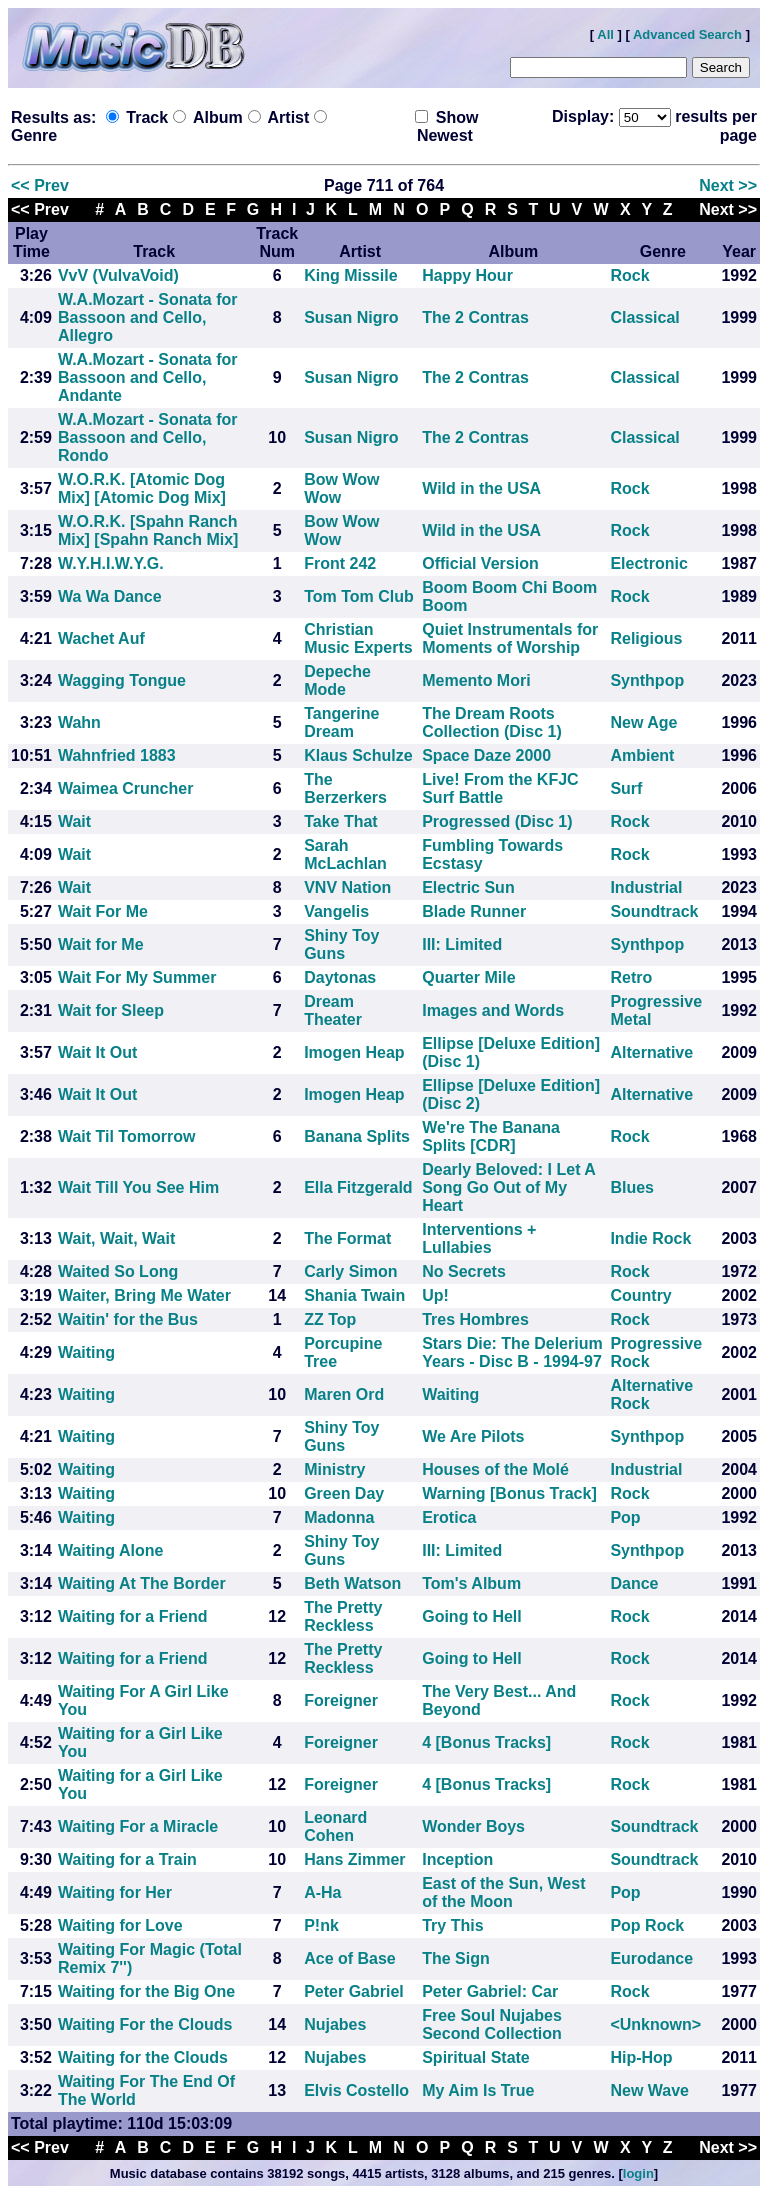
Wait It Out (97, 1052)
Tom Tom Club (359, 596)
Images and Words (493, 1010)
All (605, 34)
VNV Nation (347, 887)
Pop (625, 1517)
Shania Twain (354, 1295)
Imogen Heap (354, 1052)
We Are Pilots (473, 1436)
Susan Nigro (351, 317)
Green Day (344, 1493)
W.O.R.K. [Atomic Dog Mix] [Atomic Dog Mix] (142, 488)
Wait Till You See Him (138, 1187)
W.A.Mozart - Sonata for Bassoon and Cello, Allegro (148, 317)
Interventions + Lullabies (479, 1238)
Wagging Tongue (122, 680)
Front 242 (340, 563)
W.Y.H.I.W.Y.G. (111, 563)
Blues (632, 1187)
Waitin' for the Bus (128, 1319)
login (638, 2173)
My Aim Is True (478, 2090)
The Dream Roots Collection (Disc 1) (492, 722)
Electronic (648, 563)
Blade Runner (474, 911)
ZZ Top (330, 1319)
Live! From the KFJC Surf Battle (500, 788)
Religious (646, 638)
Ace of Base (350, 1958)
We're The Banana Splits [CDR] (491, 1136)
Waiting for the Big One (146, 1991)
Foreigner (341, 1700)
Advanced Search (687, 34)
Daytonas (340, 977)
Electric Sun (468, 887)
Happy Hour (467, 275)
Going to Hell (472, 1616)
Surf (626, 788)
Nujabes (335, 2024)
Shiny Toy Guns (341, 944)
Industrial (646, 887)
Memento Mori (476, 680)
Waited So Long (118, 1271)
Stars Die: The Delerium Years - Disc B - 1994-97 (512, 1352)
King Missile (350, 275)
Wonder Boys (473, 1826)
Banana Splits (357, 1136)
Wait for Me (101, 944)
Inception (457, 1859)
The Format (347, 1238)
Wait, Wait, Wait (116, 1238)
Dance (634, 1583)
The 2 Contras (475, 317)
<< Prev (40, 185)
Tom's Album (471, 1583)
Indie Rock (650, 1238)
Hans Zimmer (354, 1859)
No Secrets (464, 1271)
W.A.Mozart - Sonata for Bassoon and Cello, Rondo (148, 437)
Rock (629, 275)
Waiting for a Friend (133, 1616)
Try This (452, 1925)
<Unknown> (655, 2024)
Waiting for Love (120, 1925)
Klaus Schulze (358, 755)
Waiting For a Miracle (138, 1826)
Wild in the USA (481, 488)
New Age (643, 722)
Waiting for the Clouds (143, 2057)
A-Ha (322, 1892)
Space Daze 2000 (486, 755)
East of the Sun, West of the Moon (503, 1892)
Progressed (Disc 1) (497, 821)
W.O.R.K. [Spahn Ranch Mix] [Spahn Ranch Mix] (148, 530)
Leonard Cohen (335, 1826)
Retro (631, 977)
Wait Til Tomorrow (126, 1136)
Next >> (728, 185)
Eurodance (651, 1958)
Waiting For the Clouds (145, 2024)
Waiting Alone (110, 1550)
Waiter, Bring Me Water (144, 1295)
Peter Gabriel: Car (490, 1991)
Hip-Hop (641, 2057)
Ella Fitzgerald (358, 1187)
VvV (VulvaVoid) (118, 275)
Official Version (480, 563)
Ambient (642, 755)
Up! (435, 1295)
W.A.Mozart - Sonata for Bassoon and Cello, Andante (148, 377)
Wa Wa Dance (110, 596)
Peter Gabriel (354, 1991)
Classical (644, 317)
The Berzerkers (345, 788)
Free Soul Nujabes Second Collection (492, 2024)
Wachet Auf (101, 638)
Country (640, 1295)
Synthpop (647, 680)
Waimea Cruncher (125, 788)
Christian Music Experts (358, 638)
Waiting (86, 1352)
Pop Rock (647, 1925)
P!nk (321, 1925)
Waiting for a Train (127, 1859)
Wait (74, 821)
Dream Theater (333, 1010)
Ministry (334, 1469)
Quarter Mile (468, 977)
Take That (341, 821)
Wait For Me (103, 911)
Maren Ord (344, 1394)
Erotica (449, 1517)
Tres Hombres (475, 1319)
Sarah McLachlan (345, 854)
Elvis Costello (356, 2090)
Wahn (79, 722)
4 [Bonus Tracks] (486, 1742)
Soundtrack (654, 911)
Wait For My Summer (137, 977)
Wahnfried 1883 (117, 755)
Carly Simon (350, 1271)
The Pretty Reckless (343, 1616)
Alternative (651, 1052)
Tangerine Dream (341, 722)
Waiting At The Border (142, 1583)
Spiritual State (476, 2057)
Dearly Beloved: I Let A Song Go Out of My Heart (508, 1187)
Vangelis (336, 911)
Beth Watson (352, 1583)
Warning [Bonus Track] (509, 1493)
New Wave (649, 2090)
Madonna (339, 1517)
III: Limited (462, 944)
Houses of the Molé (495, 1469)
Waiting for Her (115, 1892)
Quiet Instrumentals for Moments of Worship (510, 638)
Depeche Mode (337, 680)
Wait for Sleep (111, 1010)
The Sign (456, 1958)
